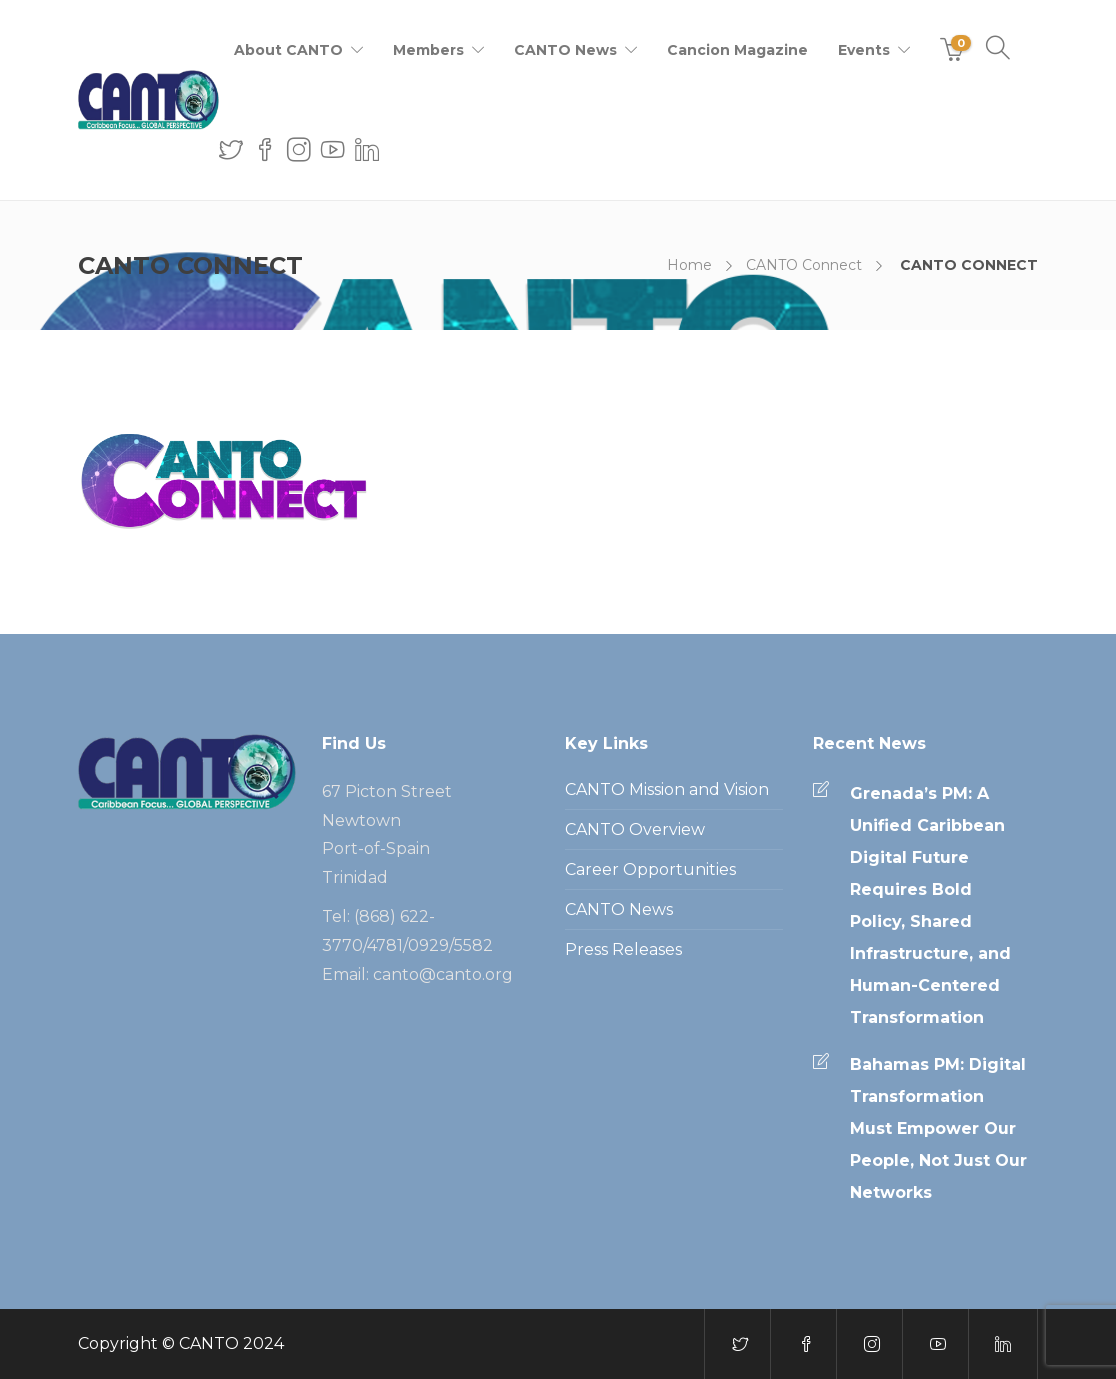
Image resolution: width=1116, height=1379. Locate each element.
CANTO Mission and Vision (667, 789)
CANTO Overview (635, 829)
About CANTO (288, 50)
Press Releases (623, 949)
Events (864, 50)
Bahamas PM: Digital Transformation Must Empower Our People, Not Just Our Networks (938, 1128)
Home (689, 265)
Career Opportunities (650, 869)
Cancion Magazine (737, 50)
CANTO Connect (804, 265)
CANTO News (565, 50)
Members (428, 50)
